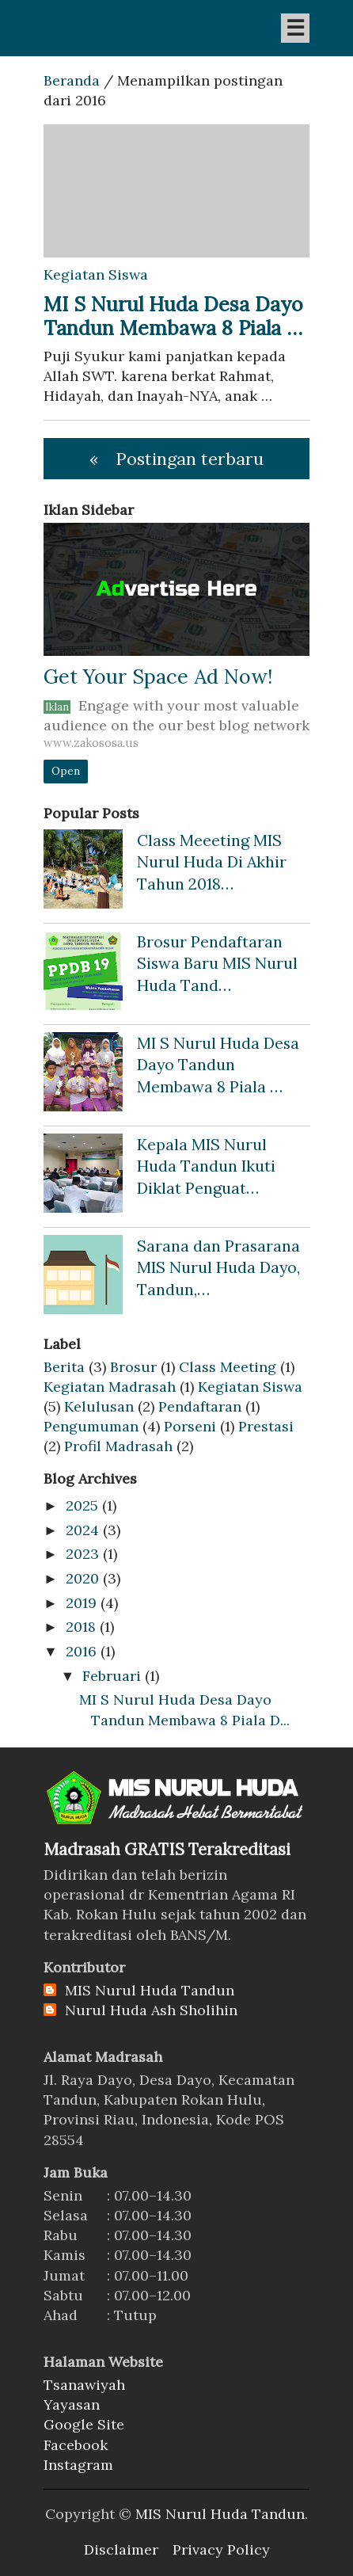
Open (65, 771)
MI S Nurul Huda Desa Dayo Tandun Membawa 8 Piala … (173, 316)
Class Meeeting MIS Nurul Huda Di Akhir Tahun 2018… (212, 862)
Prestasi (266, 1426)
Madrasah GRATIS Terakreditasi (167, 1849)
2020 (82, 1578)
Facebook (76, 2445)
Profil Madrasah (118, 1446)
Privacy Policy (221, 2549)
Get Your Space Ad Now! (158, 676)
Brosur (133, 1367)
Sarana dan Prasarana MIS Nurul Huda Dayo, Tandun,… (218, 1267)
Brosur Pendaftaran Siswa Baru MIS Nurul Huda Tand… (217, 963)
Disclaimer (121, 2549)
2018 (81, 1627)
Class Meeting (227, 1367)
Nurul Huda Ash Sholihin (151, 2010)
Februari (111, 1676)
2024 (82, 1530)
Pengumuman (91, 1426)
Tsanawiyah (84, 2385)
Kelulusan (99, 1406)
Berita (64, 1367)
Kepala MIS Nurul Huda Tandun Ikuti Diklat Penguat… (206, 1166)
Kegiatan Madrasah (110, 1387)
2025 (82, 1505)
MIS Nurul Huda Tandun (149, 1990)
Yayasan (72, 2404)
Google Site (84, 2424)
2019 (81, 1603)
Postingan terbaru (190, 459)
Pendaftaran (199, 1406)
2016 (81, 1651)
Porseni (190, 1426)
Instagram (78, 2465)
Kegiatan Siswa (250, 1387)
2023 (82, 1554)
